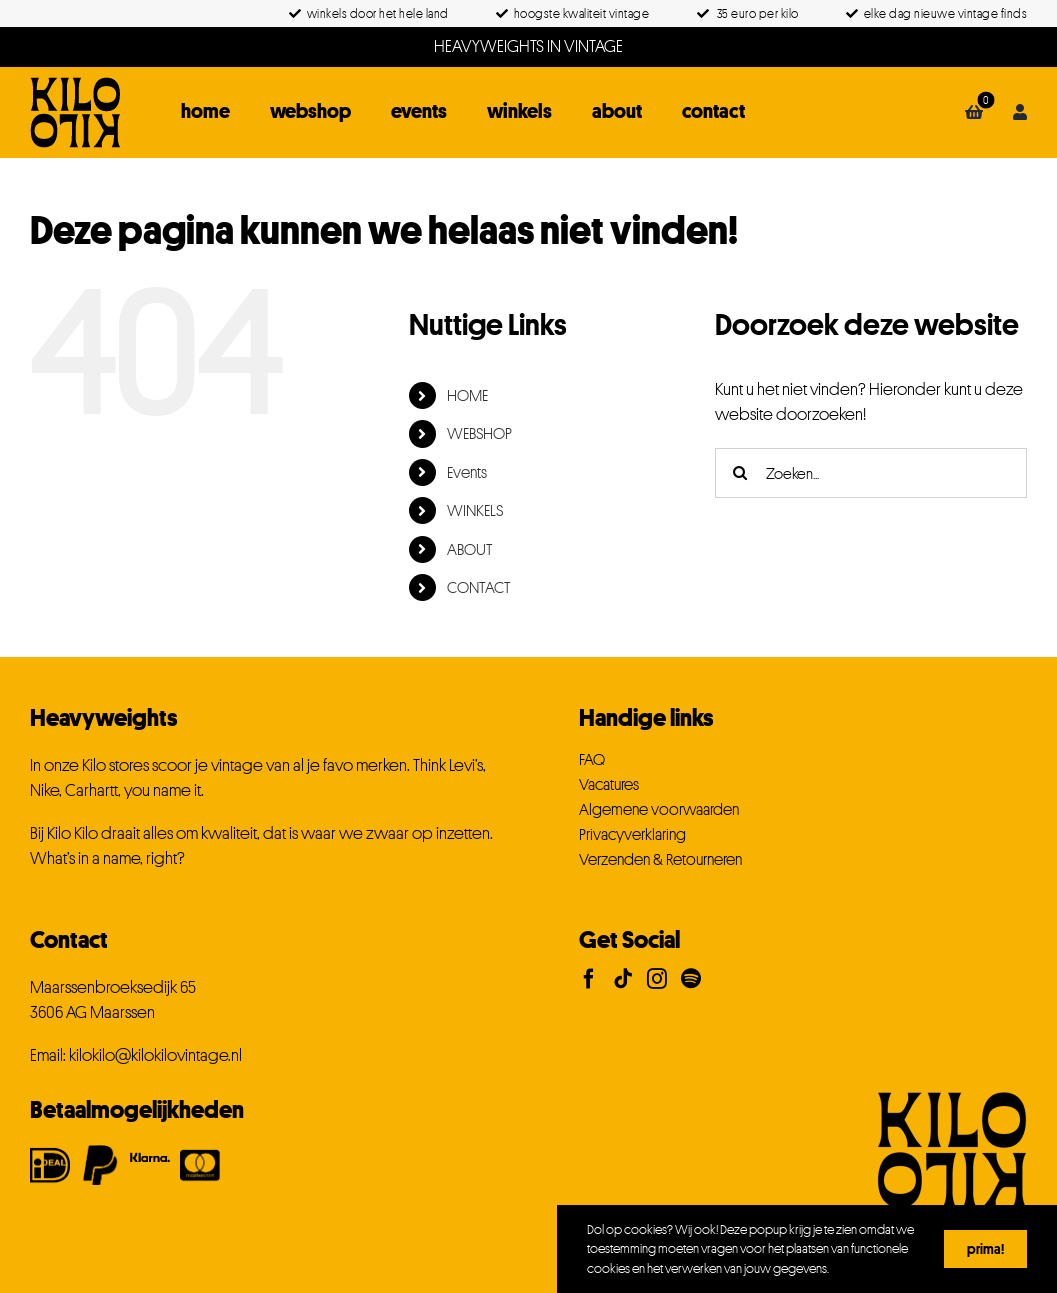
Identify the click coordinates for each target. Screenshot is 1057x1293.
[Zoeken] (740, 473)
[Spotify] (691, 979)
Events (467, 472)
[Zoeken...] (871, 473)
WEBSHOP (479, 433)
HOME (467, 395)
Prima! (985, 1248)
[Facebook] (589, 979)
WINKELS (475, 510)
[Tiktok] (623, 979)
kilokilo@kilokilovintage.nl (155, 1055)
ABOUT (470, 549)
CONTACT (479, 587)
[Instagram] (657, 979)
